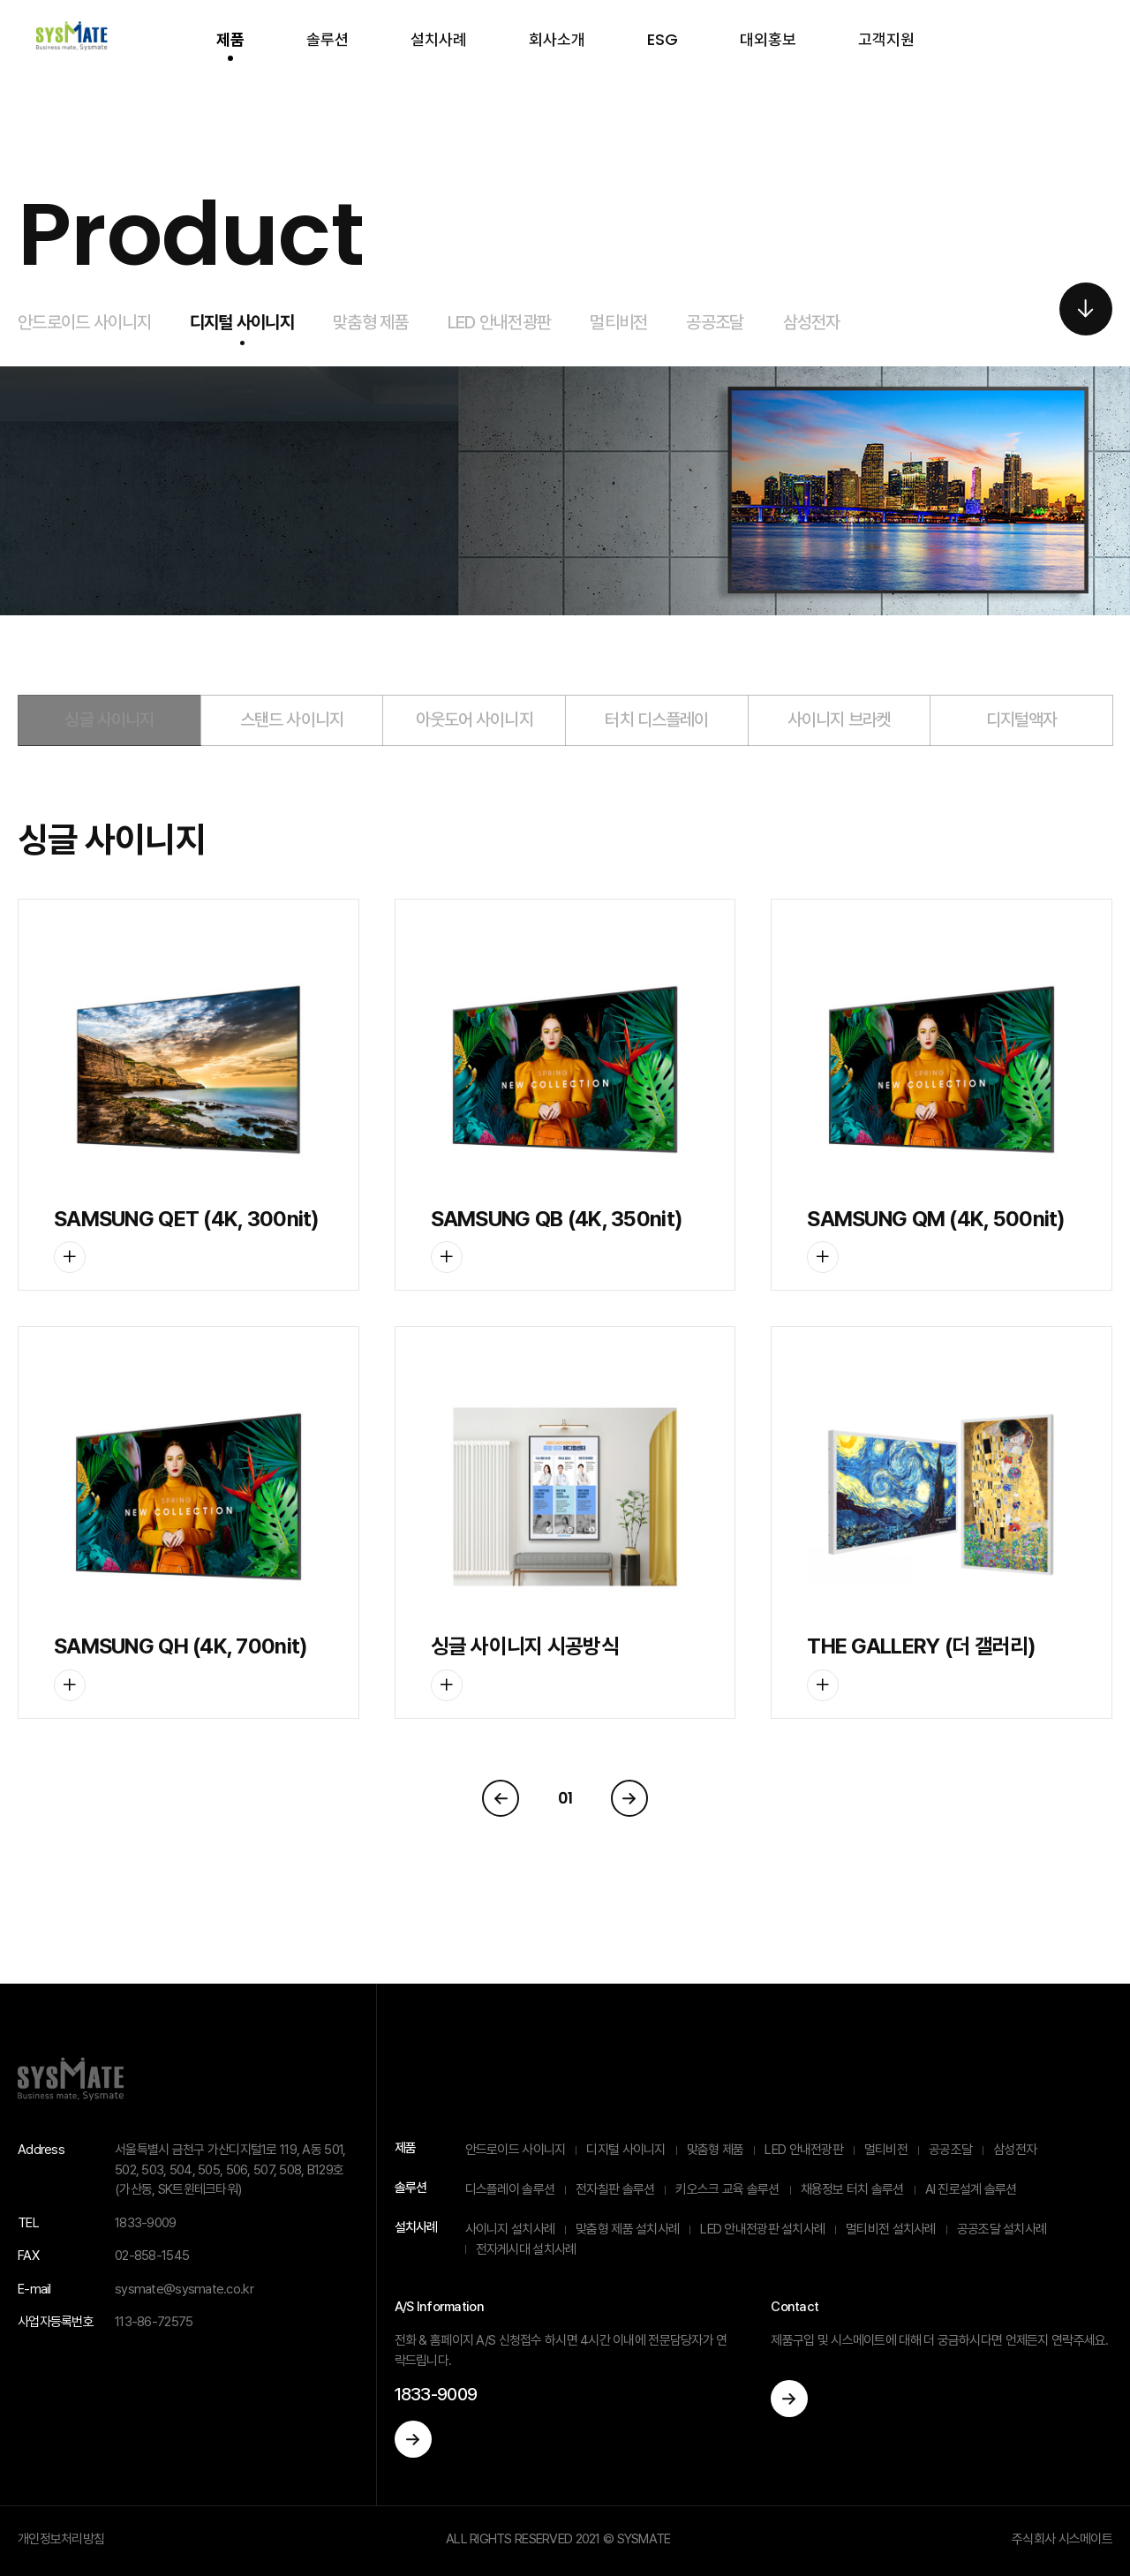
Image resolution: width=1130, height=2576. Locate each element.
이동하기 (413, 2439)
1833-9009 (436, 2394)
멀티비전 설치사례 (891, 2229)
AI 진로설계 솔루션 (971, 2189)
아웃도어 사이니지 (474, 719)
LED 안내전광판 (500, 322)
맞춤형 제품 (371, 322)
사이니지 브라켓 (839, 719)
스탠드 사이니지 (291, 719)
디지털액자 (1022, 719)
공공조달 (714, 322)
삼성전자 (811, 322)
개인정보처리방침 (61, 2539)
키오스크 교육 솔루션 (727, 2189)
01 (565, 1798)
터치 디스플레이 (656, 719)
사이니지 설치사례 (510, 2229)
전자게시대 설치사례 (526, 2249)
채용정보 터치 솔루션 (852, 2189)
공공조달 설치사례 (1002, 2229)
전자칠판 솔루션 (615, 2189)
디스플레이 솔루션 (510, 2189)
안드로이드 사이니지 (84, 322)
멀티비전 (618, 322)
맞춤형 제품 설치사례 (627, 2229)
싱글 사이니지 (109, 719)
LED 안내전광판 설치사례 (762, 2229)
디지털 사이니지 (242, 322)
